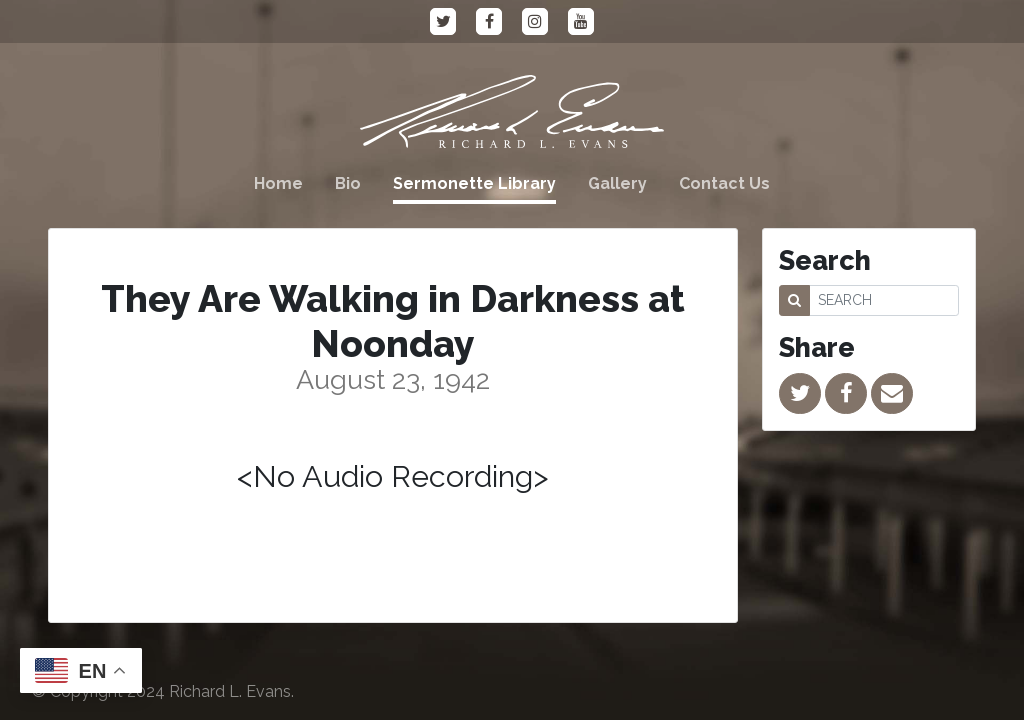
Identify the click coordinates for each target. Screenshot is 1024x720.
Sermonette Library (474, 183)
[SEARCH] (884, 300)
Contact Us (724, 183)
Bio (348, 183)
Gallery (617, 183)
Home (278, 183)
